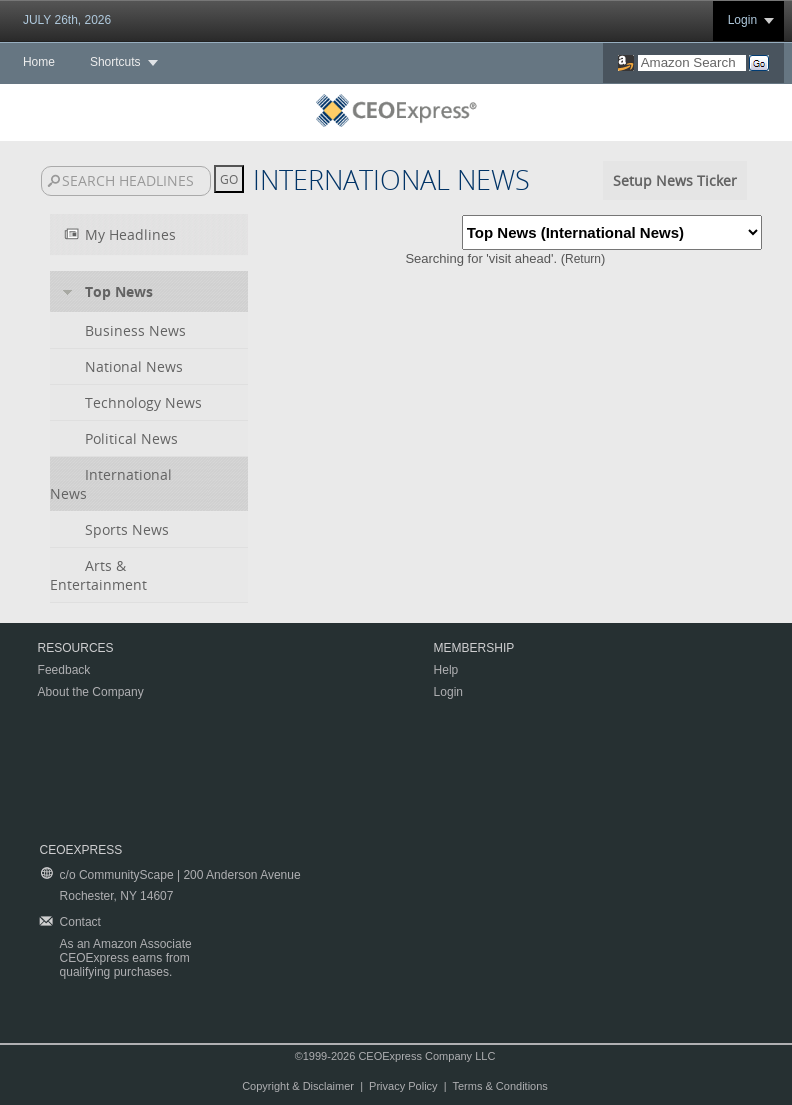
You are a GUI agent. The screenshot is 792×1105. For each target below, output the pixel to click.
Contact (80, 922)
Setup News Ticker (675, 180)
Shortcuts (115, 62)
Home (39, 62)
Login (742, 20)
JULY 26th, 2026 (67, 20)
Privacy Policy (403, 1086)
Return (583, 259)
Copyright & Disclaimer (298, 1086)
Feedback (64, 670)
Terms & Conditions (499, 1086)
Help (446, 670)
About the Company (91, 692)
